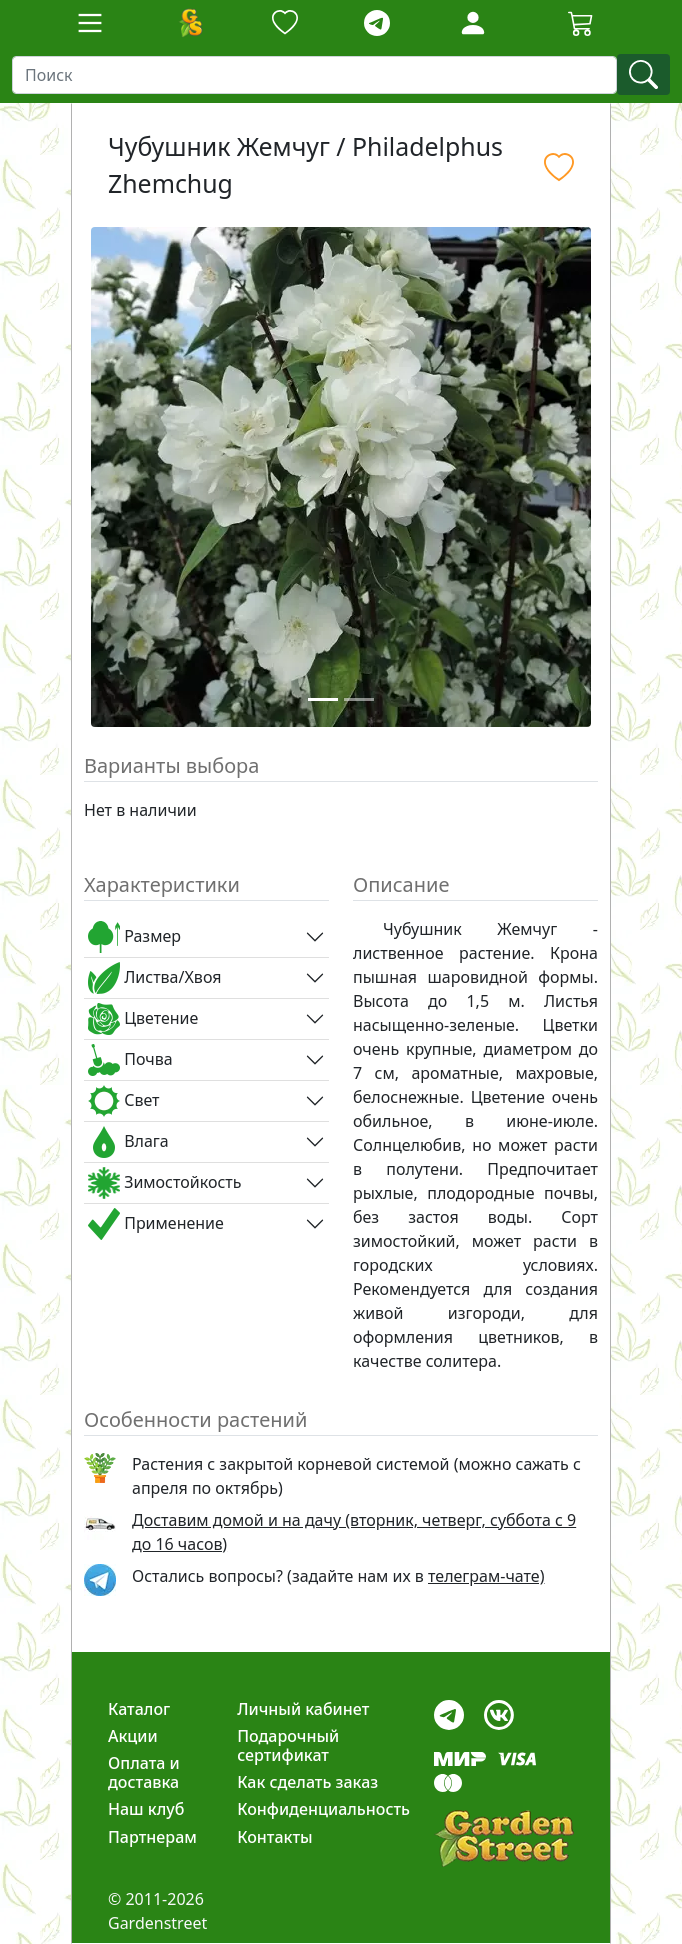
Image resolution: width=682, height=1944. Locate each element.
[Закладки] (285, 23)
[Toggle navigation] (90, 23)
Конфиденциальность (323, 1809)
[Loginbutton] (473, 23)
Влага (128, 1142)
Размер (134, 937)
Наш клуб (146, 1809)
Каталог (139, 1709)
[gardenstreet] (504, 1838)
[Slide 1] (323, 699)
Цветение (143, 1019)
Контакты (275, 1837)
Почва (130, 1060)
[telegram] (377, 23)
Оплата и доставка (144, 1772)
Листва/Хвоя (154, 978)
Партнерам (152, 1837)
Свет (124, 1101)
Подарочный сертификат (288, 1745)
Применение (156, 1224)
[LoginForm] (473, 21)
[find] (643, 74)
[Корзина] (581, 23)
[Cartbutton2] (581, 22)
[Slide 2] (359, 699)
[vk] (499, 1709)
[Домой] (190, 23)
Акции (133, 1736)
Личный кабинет (303, 1709)
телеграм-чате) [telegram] (486, 1576)
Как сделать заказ (307, 1782)
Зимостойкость (164, 1183)
